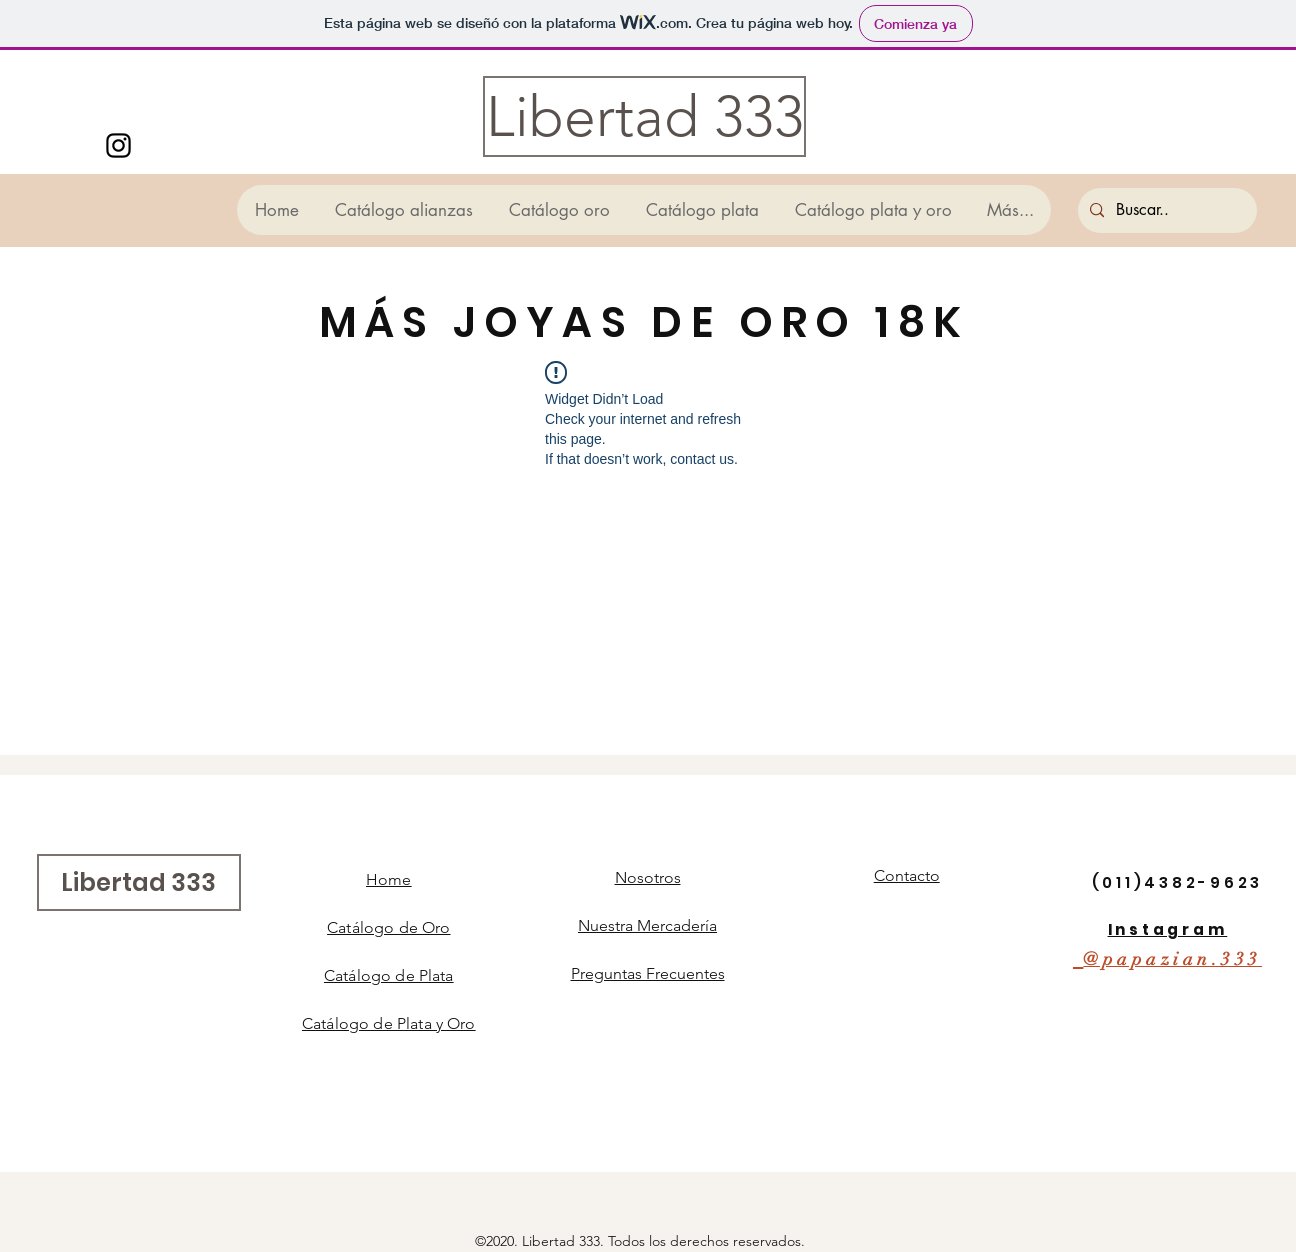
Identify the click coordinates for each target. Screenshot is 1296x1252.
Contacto (907, 875)
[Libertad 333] (644, 116)
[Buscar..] (1165, 210)
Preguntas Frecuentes (648, 973)
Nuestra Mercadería (647, 925)
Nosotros (648, 877)
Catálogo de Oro (388, 927)
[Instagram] (118, 145)
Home (389, 879)
